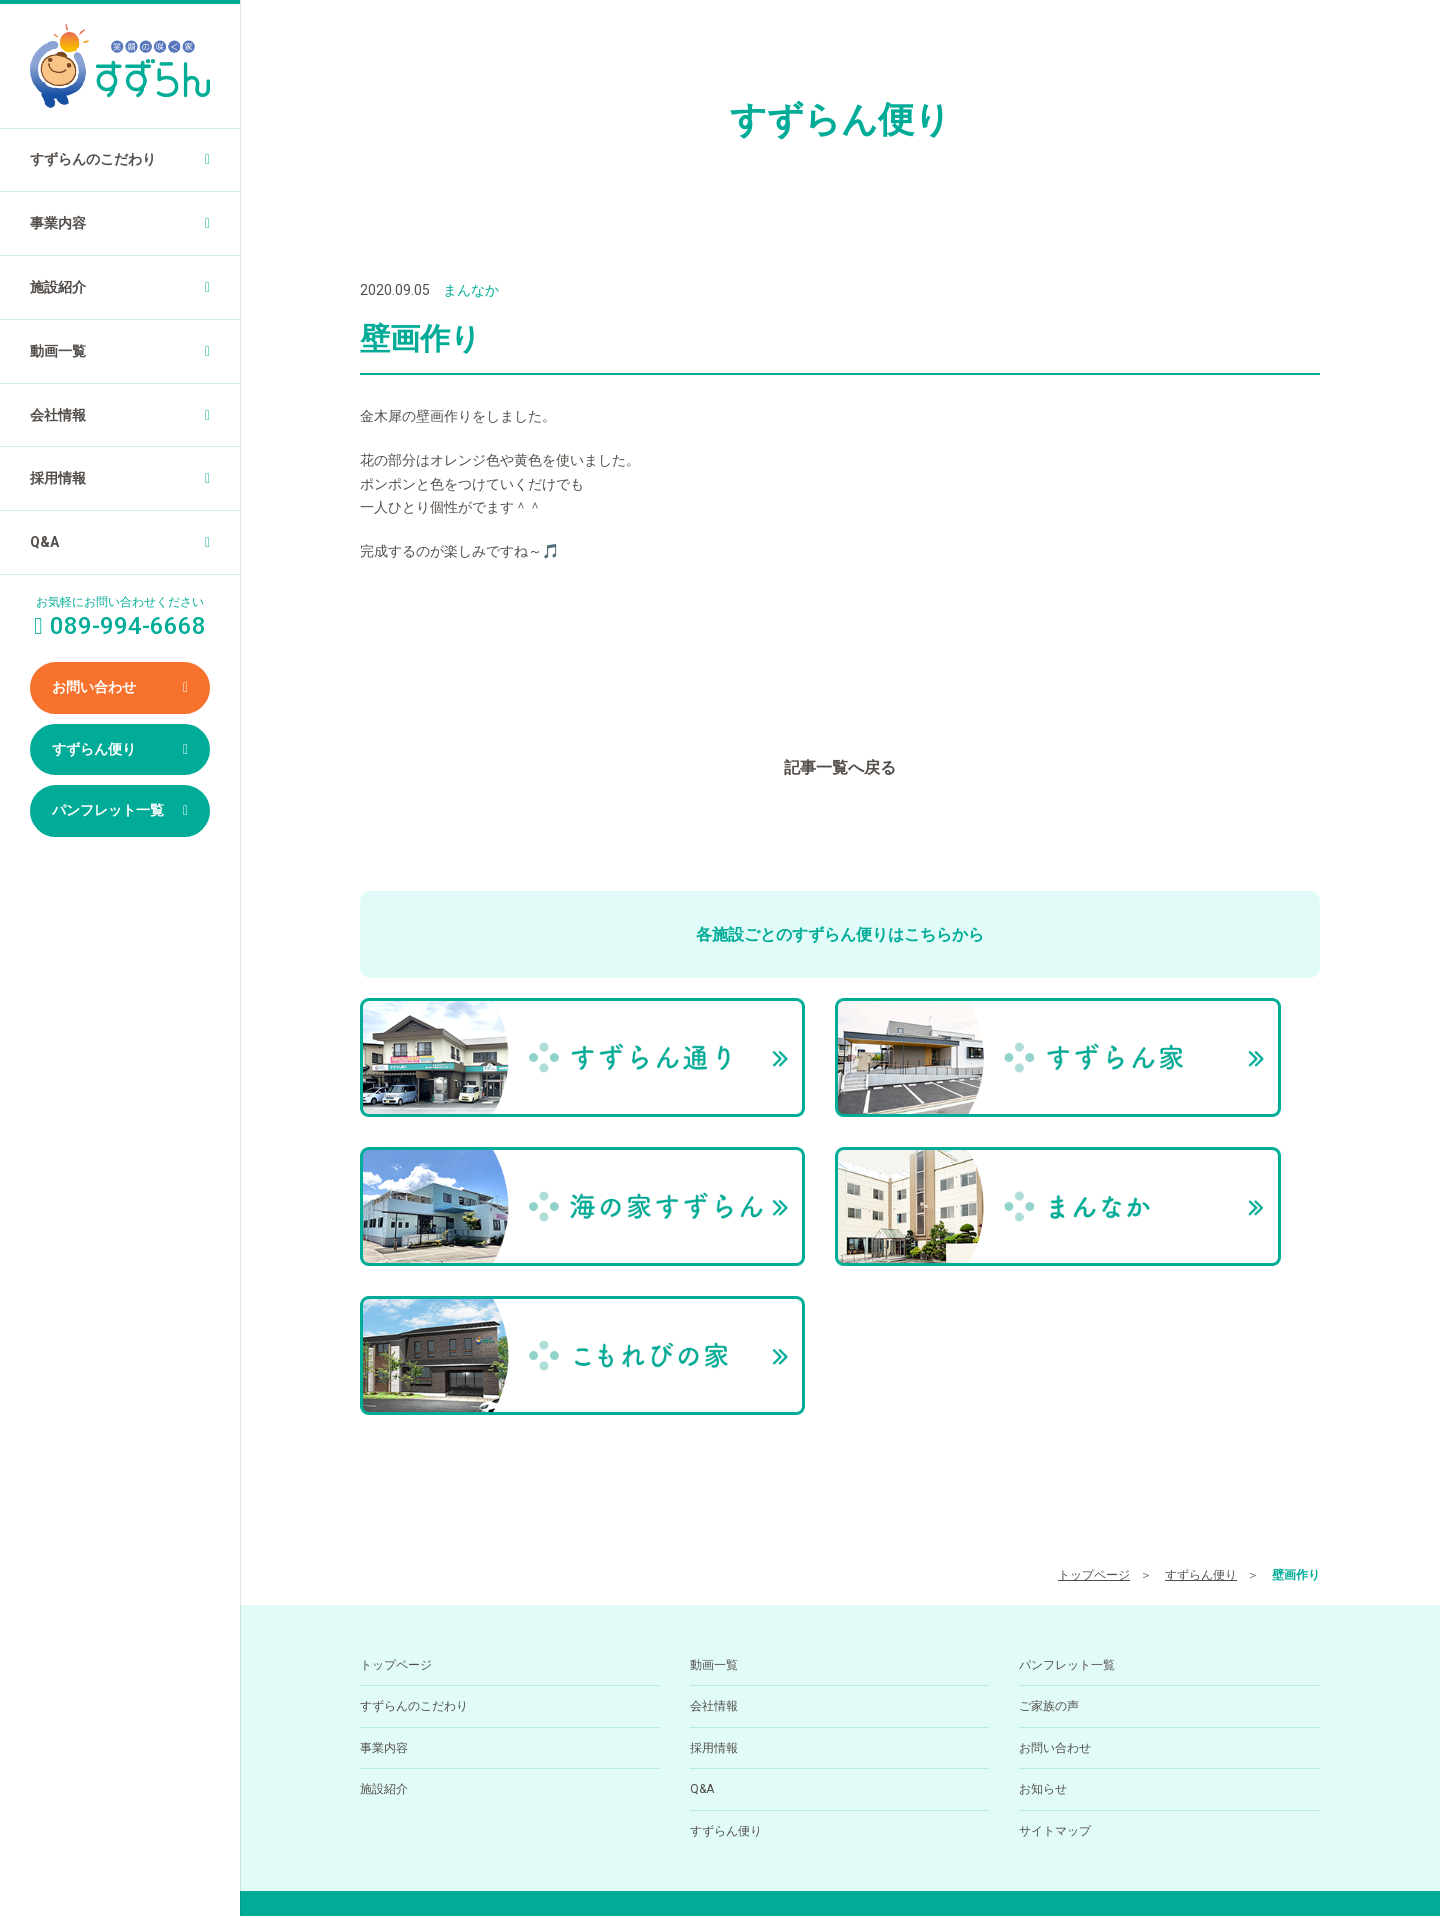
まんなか (471, 290)
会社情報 (58, 415)
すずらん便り (94, 749)
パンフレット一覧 (108, 810)
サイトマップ (1055, 1604)
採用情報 (58, 478)
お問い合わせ (94, 687)
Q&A (44, 542)
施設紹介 (58, 287)
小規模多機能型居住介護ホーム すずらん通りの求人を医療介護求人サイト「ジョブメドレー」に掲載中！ (840, 1866)
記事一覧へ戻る (840, 767)
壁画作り (1296, 1348)
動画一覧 (58, 351)
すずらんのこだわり (93, 159)
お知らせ (1043, 1563)
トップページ (1094, 1348)
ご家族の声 (1049, 1480)
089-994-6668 (796, 1801)
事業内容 (58, 223)
